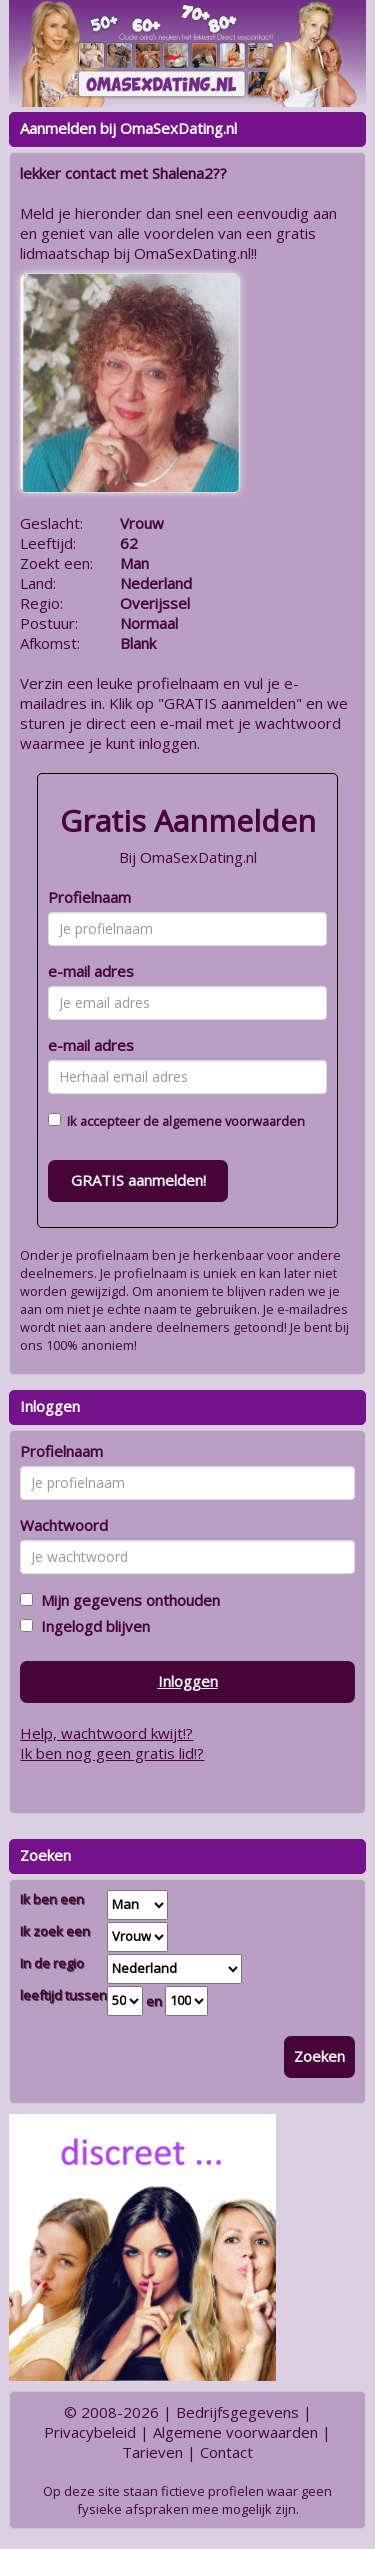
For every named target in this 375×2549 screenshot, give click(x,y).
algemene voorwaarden (233, 1121)
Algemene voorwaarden (235, 2432)
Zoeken (319, 2056)
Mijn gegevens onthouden (126, 1600)
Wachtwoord (64, 1525)
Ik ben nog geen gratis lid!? (112, 1753)
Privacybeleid (90, 2432)
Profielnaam (89, 897)
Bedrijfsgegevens (237, 2412)
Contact (226, 2452)
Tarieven (152, 2452)
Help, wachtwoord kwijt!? (106, 1733)
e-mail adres (91, 971)
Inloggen (188, 1681)
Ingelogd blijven (91, 1626)
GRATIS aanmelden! (138, 1180)
